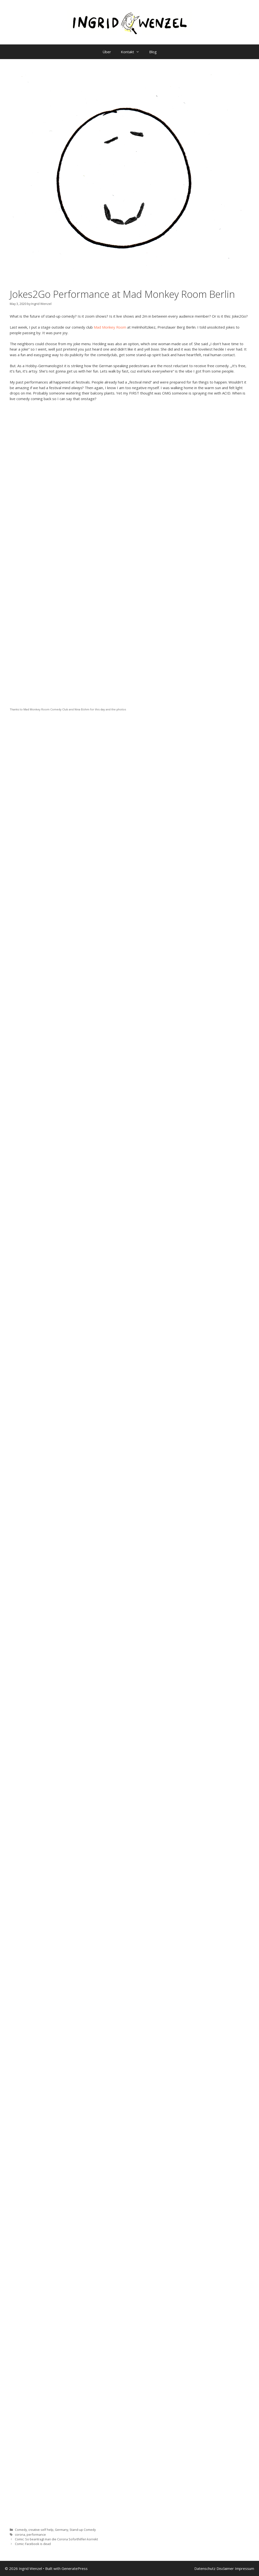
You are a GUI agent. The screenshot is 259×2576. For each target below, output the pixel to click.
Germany (61, 2529)
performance (36, 2534)
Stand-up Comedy (83, 2529)
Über (107, 51)
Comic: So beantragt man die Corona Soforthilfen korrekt (56, 2539)
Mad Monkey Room (110, 327)
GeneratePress (75, 2568)
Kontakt (132, 51)
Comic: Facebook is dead (33, 2544)
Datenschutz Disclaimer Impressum (224, 2568)
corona (20, 2534)
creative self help (40, 2529)
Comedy (21, 2529)
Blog (153, 51)
